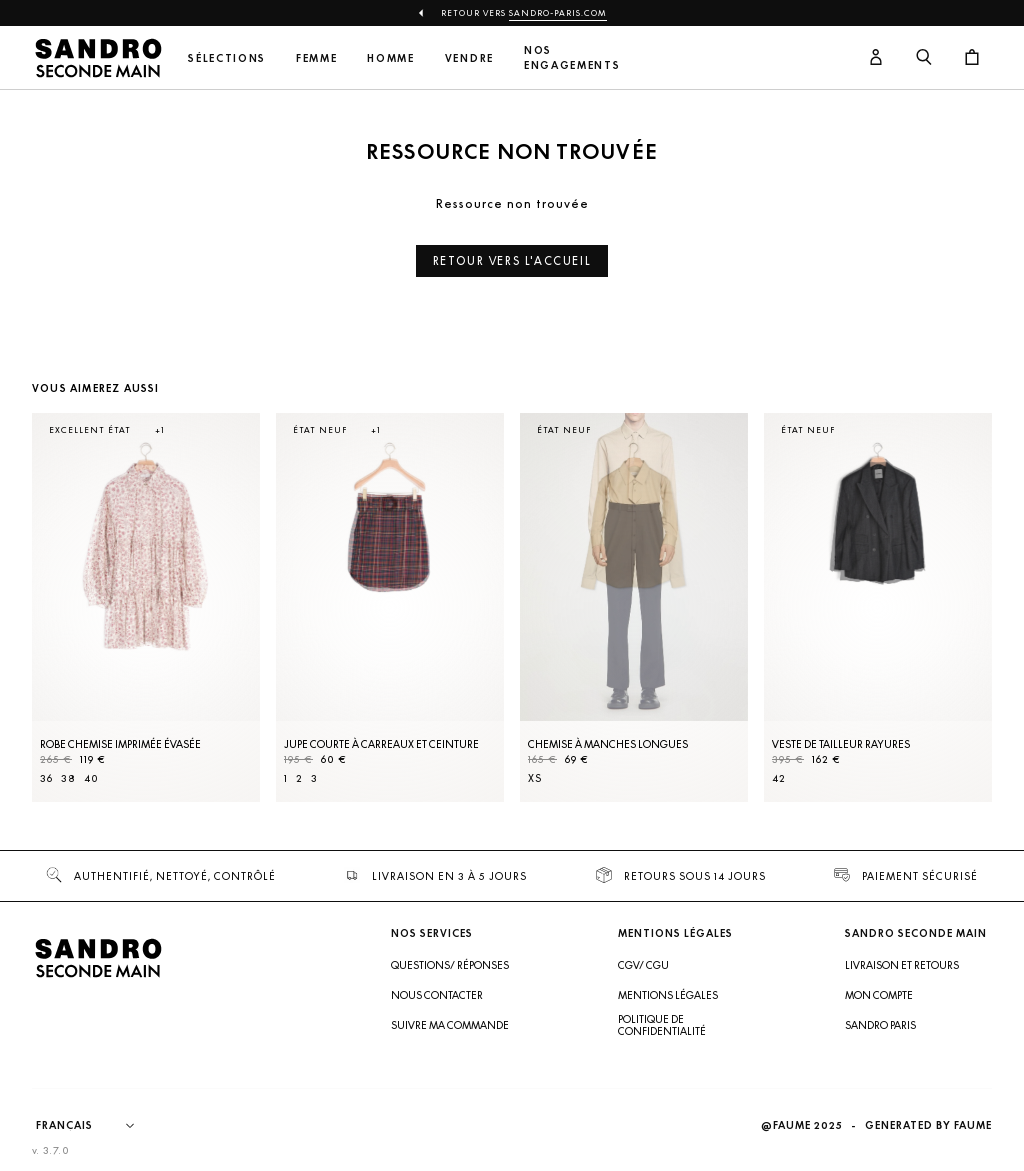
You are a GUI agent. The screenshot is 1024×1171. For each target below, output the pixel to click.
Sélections (227, 58)
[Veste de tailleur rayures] (878, 607)
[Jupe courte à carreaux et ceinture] (390, 607)
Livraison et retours (902, 965)
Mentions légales (668, 995)
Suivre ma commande (450, 1025)
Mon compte (879, 995)
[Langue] (95, 1126)
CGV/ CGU (643, 965)
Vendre (469, 58)
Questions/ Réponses (450, 965)
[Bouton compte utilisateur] (876, 58)
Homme (390, 58)
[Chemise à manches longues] (634, 607)
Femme (316, 58)
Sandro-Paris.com (558, 13)
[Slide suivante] (952, 627)
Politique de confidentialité (662, 1025)
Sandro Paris (880, 1025)
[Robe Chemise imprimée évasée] (146, 607)
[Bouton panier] (972, 58)
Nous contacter (437, 995)
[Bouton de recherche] (924, 58)
